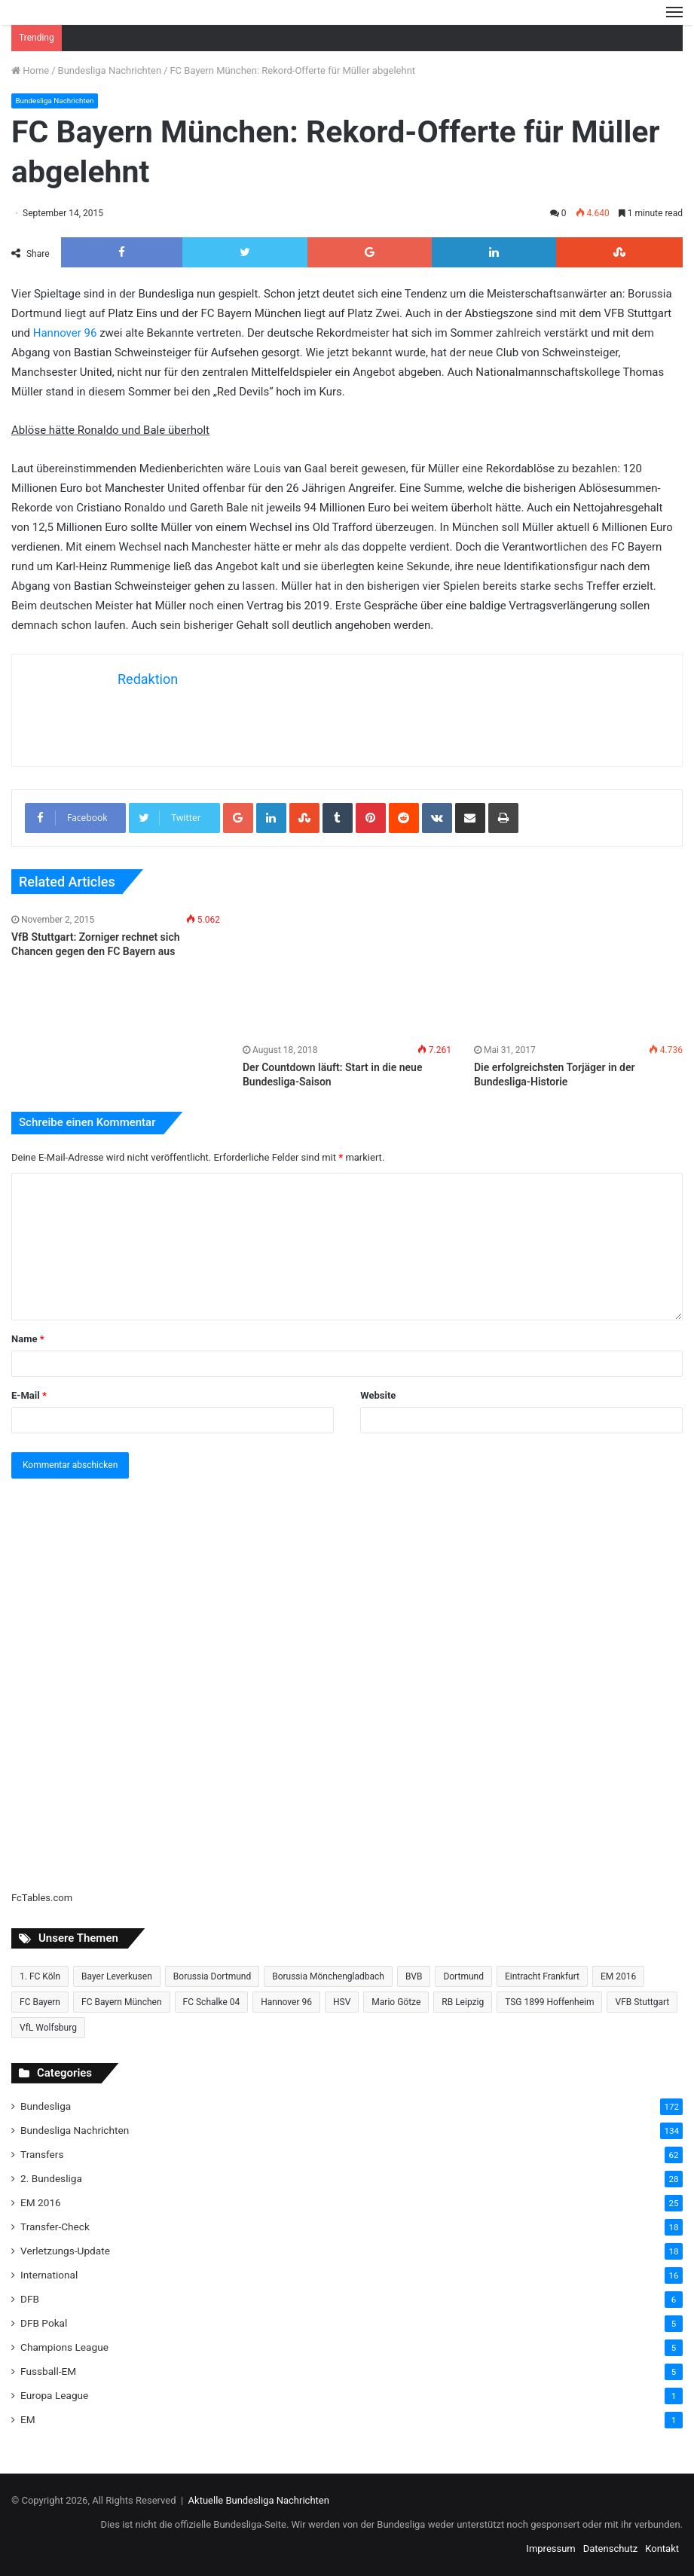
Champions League (64, 2347)
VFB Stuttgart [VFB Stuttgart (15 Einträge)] (642, 2002)
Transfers (41, 2154)
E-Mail (29, 1395)
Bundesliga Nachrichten (109, 70)
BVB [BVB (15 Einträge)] (413, 1976)
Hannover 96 (65, 333)
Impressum (550, 2548)
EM (27, 2419)
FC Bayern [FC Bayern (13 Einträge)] (40, 2002)
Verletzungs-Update (65, 2251)
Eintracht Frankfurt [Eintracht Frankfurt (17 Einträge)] (542, 1976)
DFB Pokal (43, 2323)
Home (30, 70)
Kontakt (662, 2548)
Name (27, 1338)
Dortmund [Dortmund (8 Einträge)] (463, 1976)
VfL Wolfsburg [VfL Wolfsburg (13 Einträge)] (48, 2027)
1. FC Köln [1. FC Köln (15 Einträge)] (40, 1976)
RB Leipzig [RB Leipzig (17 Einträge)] (463, 2002)
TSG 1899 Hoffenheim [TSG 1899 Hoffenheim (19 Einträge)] (549, 2002)
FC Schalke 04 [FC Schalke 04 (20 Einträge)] (211, 2002)
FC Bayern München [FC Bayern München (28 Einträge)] (121, 2002)
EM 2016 (40, 2202)
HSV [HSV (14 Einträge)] (341, 2002)
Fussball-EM (48, 2371)
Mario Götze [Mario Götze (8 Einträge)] (395, 2002)
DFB (29, 2299)
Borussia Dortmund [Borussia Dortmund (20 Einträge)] (212, 1976)
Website (378, 1395)
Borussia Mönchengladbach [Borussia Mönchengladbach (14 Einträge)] (328, 1976)
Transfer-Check (55, 2226)
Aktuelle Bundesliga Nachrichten (258, 2500)
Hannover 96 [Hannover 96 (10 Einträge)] (286, 2002)
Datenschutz (610, 2548)
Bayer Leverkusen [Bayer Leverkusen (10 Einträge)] (116, 1976)
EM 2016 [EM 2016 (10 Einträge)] (618, 1976)
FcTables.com (41, 1897)
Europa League (54, 2395)
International (49, 2275)
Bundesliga (45, 2106)
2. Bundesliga (51, 2178)
